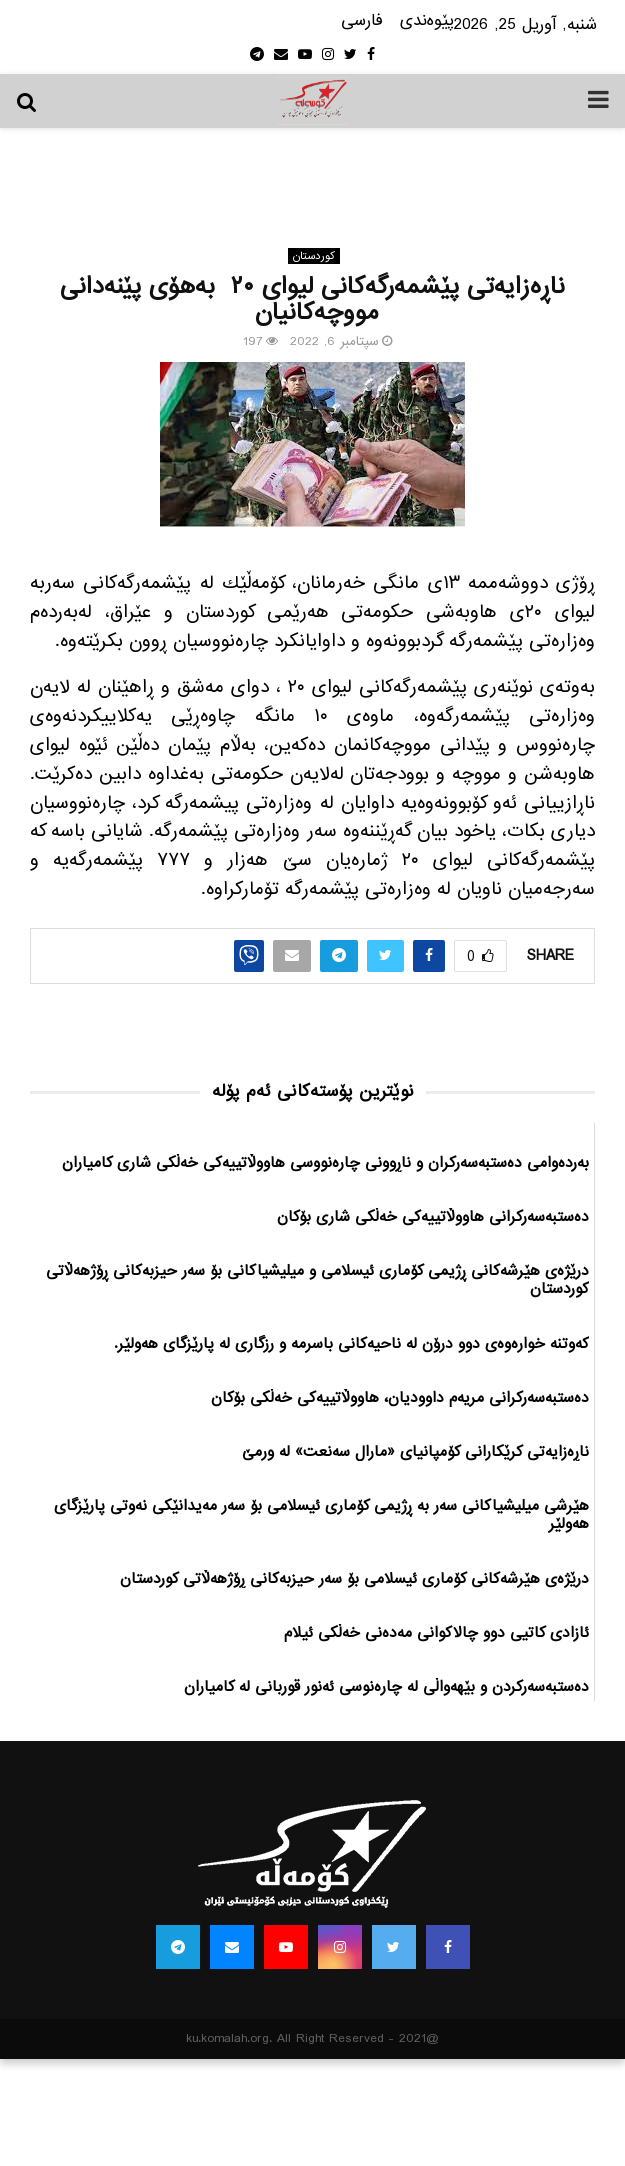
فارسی (362, 21)
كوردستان (314, 256)
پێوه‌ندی (427, 21)
